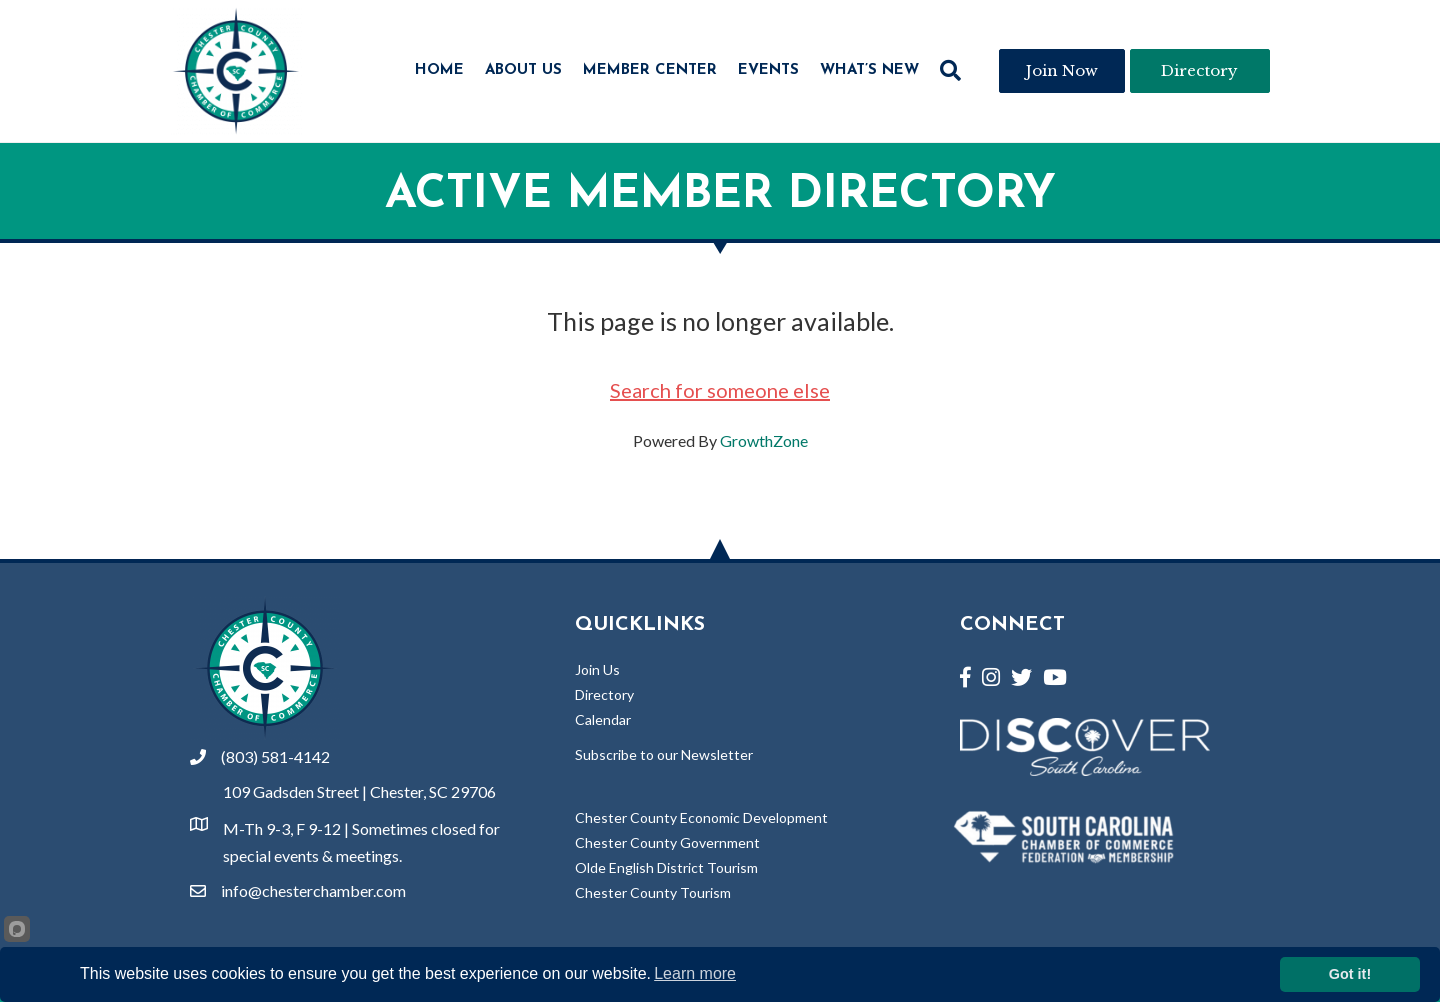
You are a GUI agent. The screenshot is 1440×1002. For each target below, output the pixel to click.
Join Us (597, 669)
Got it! (1350, 974)
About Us (523, 70)
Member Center (650, 70)
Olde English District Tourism (666, 867)
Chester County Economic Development (701, 817)
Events (768, 70)
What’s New (869, 70)
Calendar (603, 719)
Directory (604, 694)
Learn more (695, 973)
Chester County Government (667, 842)
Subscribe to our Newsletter (664, 754)
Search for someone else (720, 390)
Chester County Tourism (653, 892)
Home (439, 70)
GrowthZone (764, 440)
